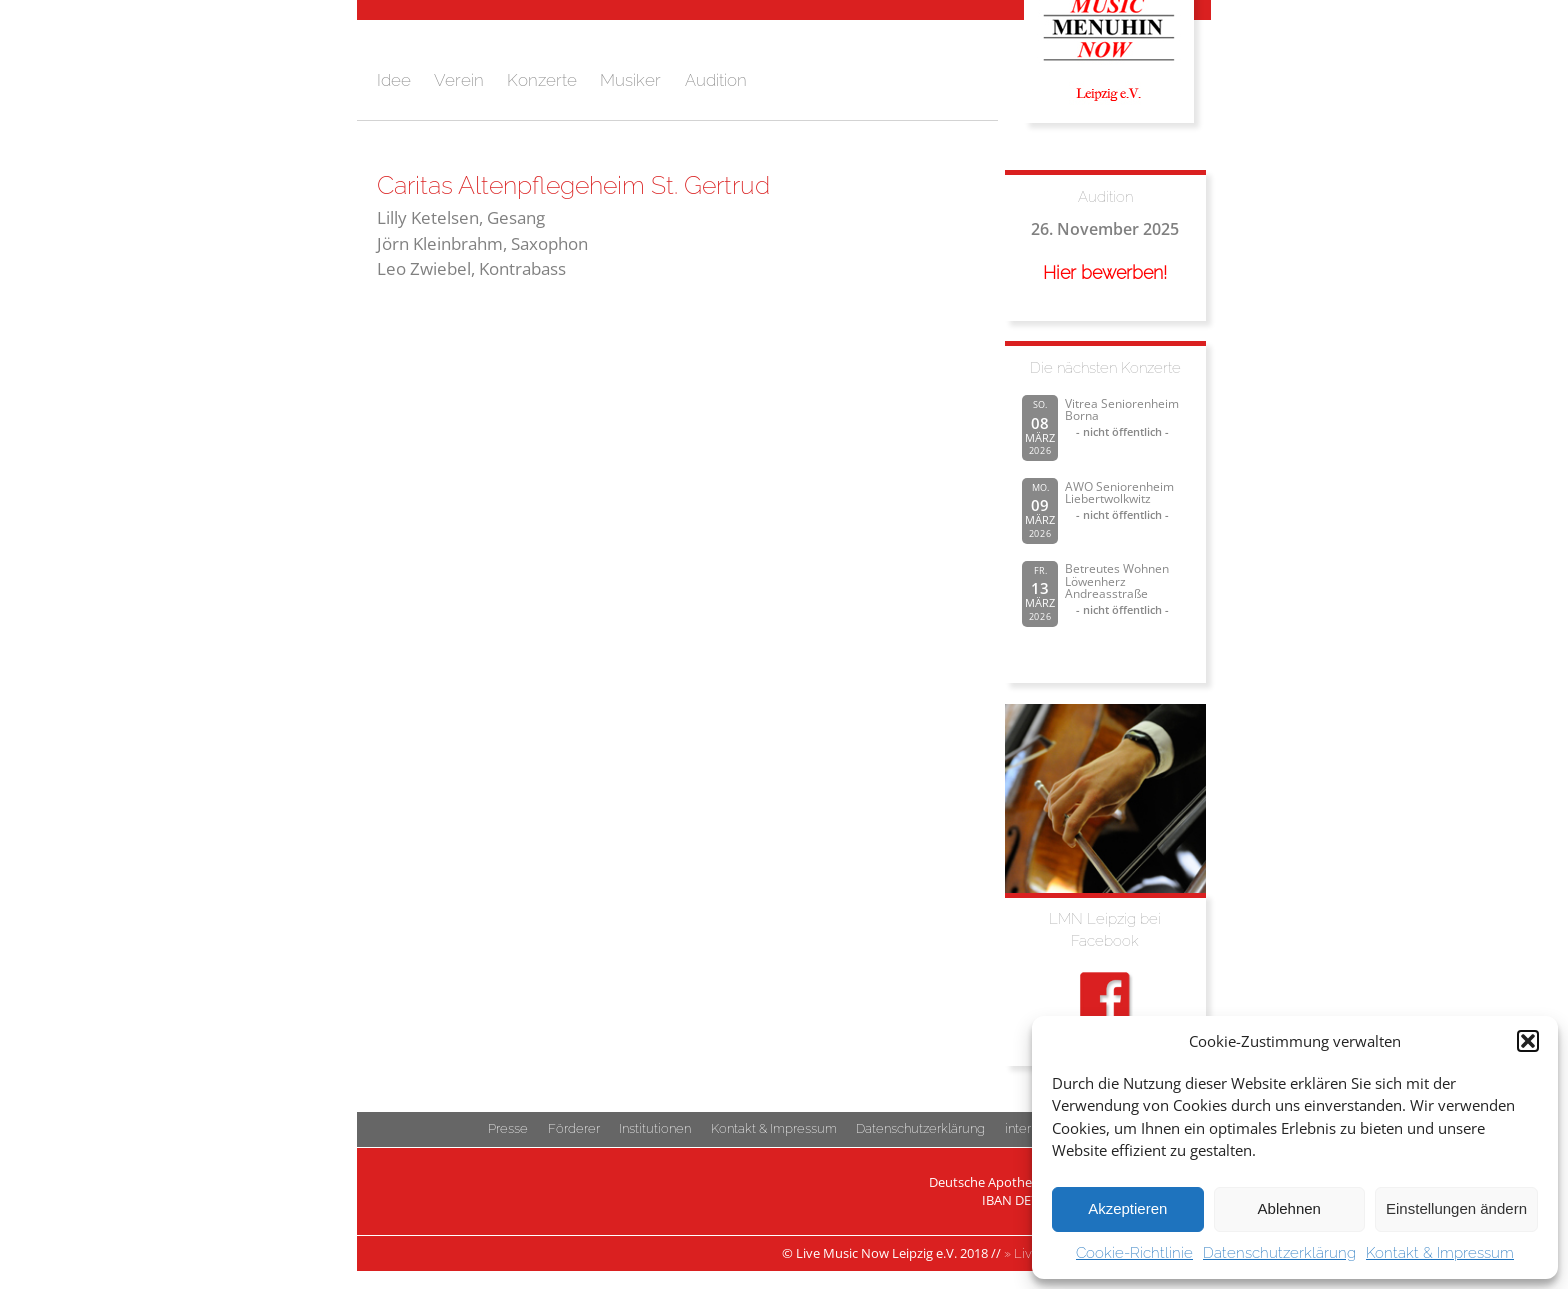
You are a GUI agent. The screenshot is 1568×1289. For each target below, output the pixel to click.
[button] (1528, 1041)
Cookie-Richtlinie (1134, 1253)
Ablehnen (1289, 1208)
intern (1021, 1128)
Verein (459, 80)
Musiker (630, 80)
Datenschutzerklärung (1279, 1253)
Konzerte (542, 80)
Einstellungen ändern (1456, 1208)
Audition (716, 80)
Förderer (574, 1128)
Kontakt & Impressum (1440, 1253)
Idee (394, 80)
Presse (508, 1128)
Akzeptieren (1127, 1208)
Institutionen (655, 1128)
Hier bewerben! (1105, 272)
